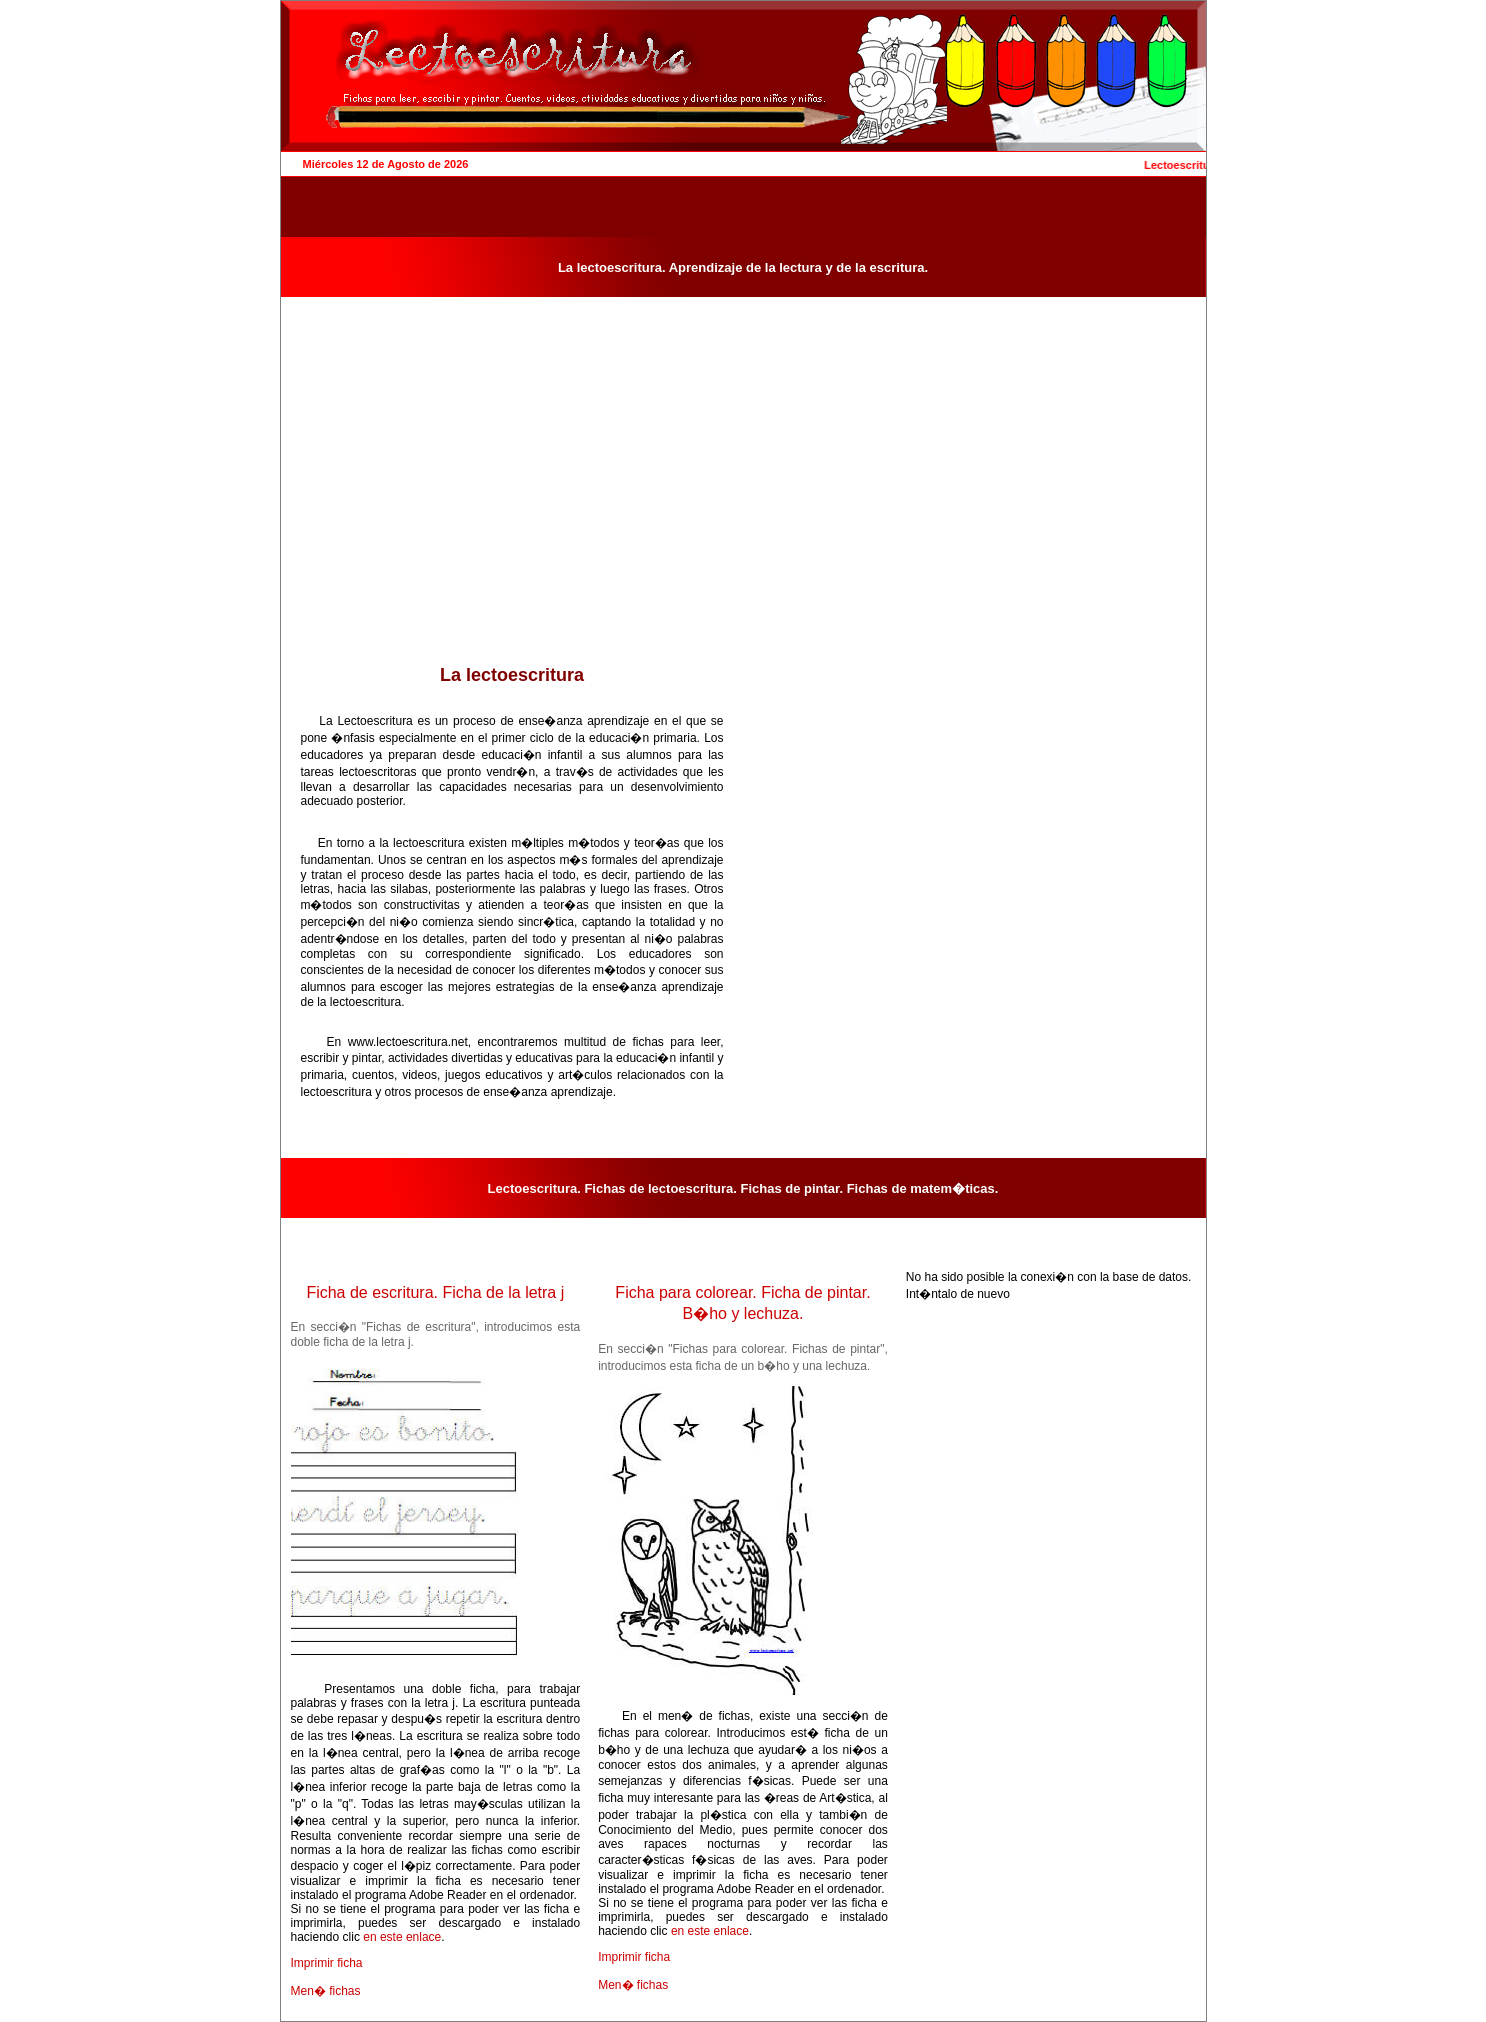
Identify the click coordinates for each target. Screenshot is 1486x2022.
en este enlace (402, 1937)
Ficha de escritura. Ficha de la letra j (435, 1292)
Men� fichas (326, 1991)
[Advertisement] (512, 513)
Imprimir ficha (327, 1963)
